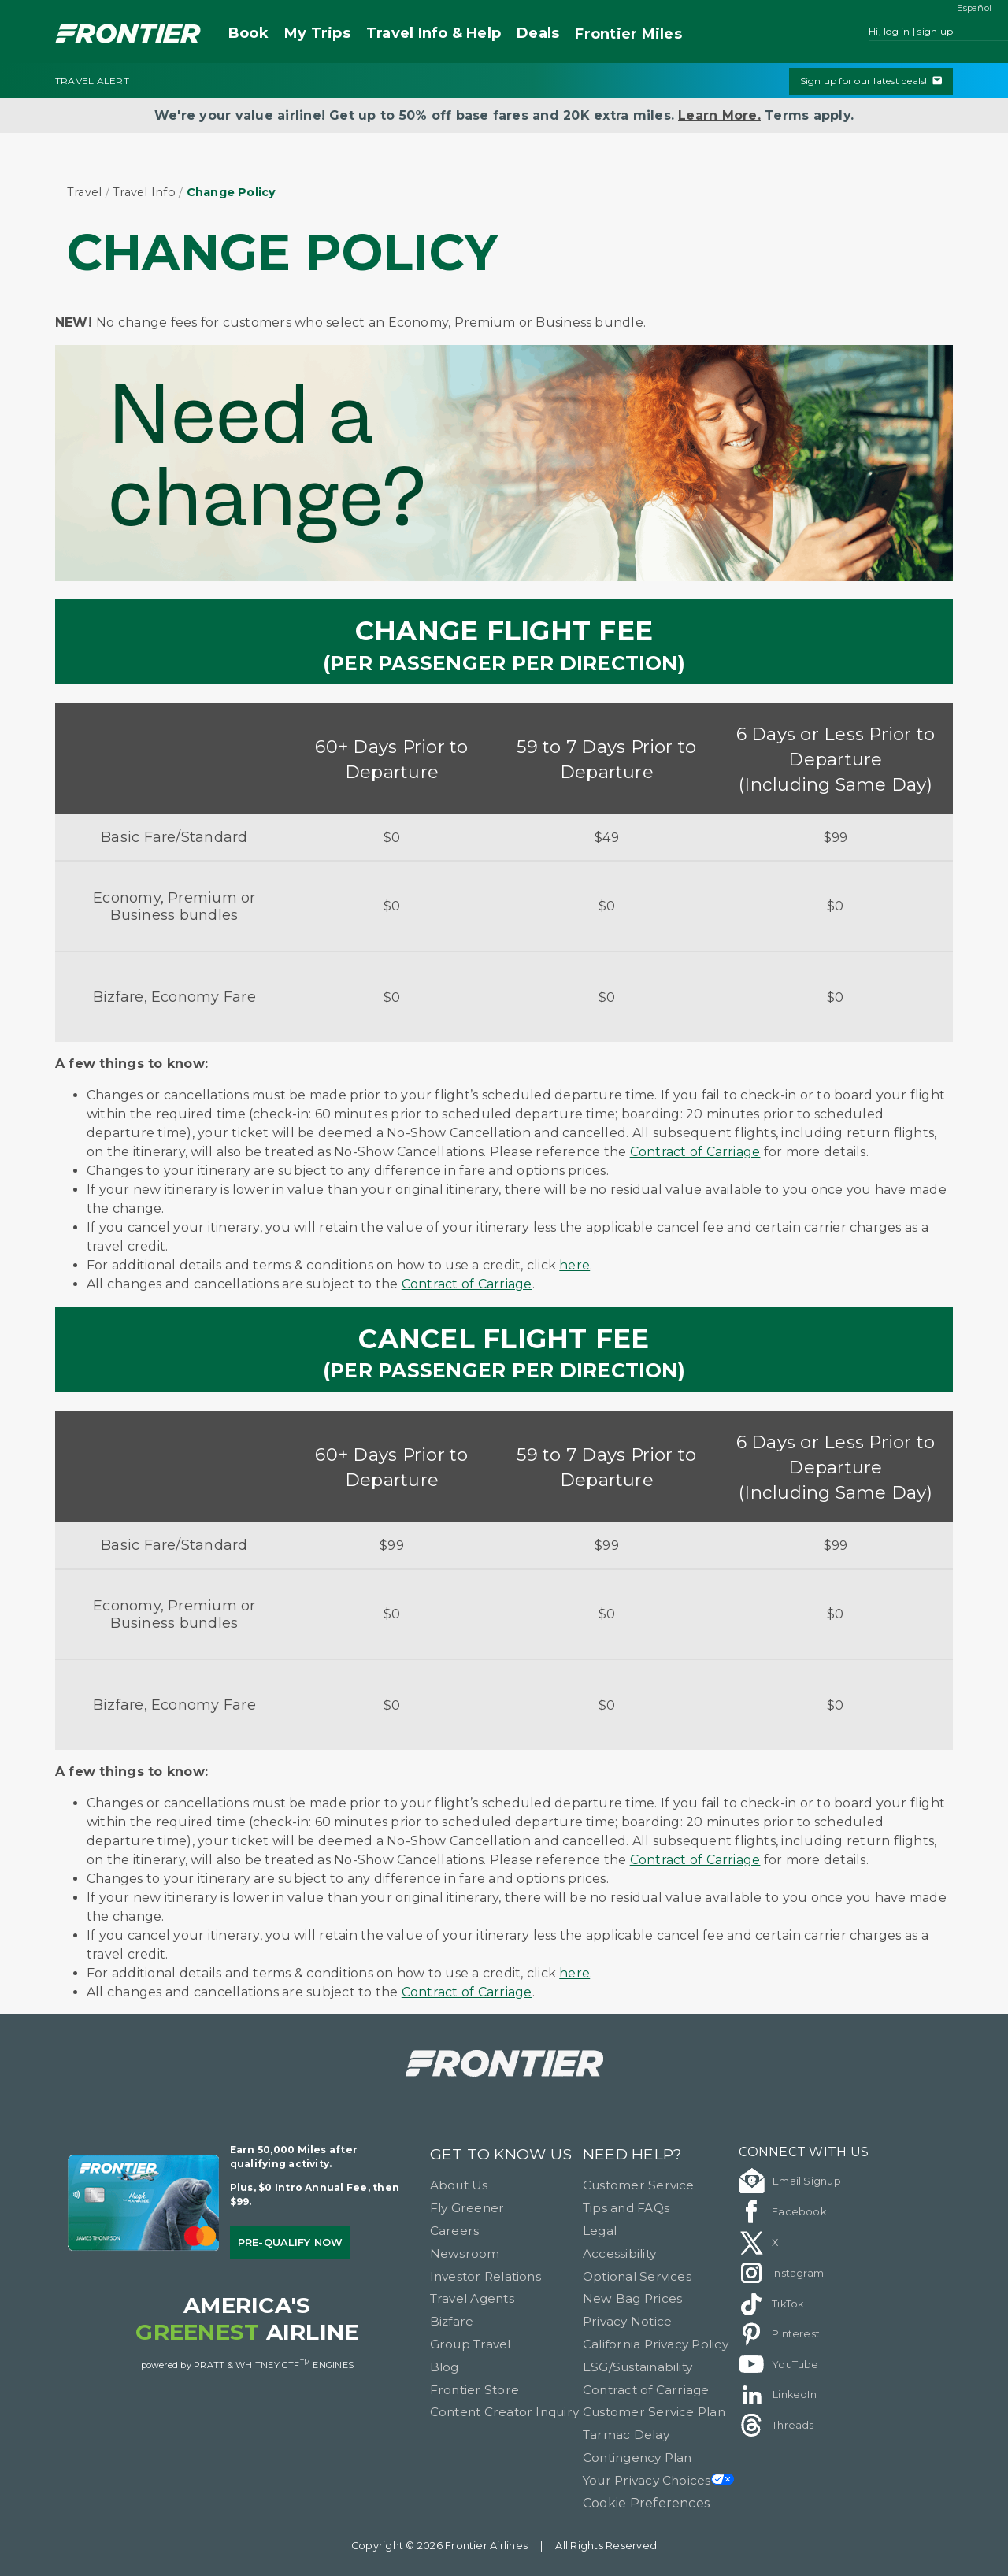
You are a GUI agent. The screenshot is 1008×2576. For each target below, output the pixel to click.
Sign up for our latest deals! (871, 81)
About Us (459, 2185)
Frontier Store (474, 2389)
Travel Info (144, 192)
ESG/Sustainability (637, 2366)
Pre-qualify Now (290, 2242)
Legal (600, 2230)
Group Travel (470, 2344)
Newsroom (465, 2253)
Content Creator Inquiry (505, 2411)
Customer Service (639, 2185)
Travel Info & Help (433, 33)
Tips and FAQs (626, 2207)
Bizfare (452, 2321)
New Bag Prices (632, 2298)
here (574, 1265)
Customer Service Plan (654, 2411)
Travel (84, 192)
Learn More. (719, 115)
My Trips (317, 33)
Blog (444, 2366)
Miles (628, 34)
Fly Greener (467, 2207)
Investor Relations (485, 2276)
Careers (455, 2230)
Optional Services (637, 2276)
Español (974, 7)
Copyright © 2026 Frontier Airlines (439, 2546)
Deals (538, 33)
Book (248, 33)
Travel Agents (472, 2298)
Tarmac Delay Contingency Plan (637, 2446)
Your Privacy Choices (658, 2480)
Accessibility (619, 2253)
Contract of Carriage (695, 1151)
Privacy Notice (627, 2321)
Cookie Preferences (646, 2503)
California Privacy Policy (655, 2344)
